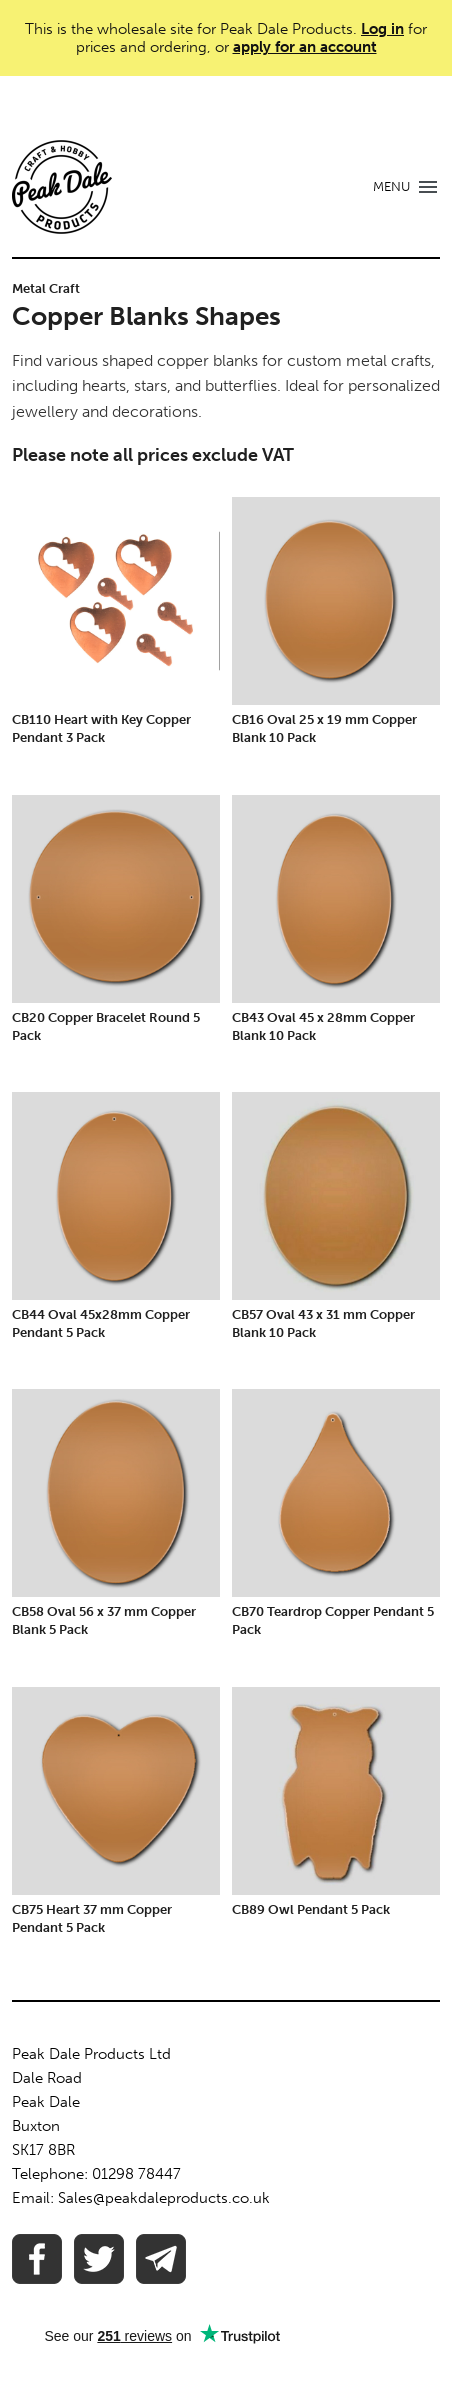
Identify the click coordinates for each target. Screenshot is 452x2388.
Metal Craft (46, 288)
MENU (391, 186)
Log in (382, 29)
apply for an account (305, 47)
